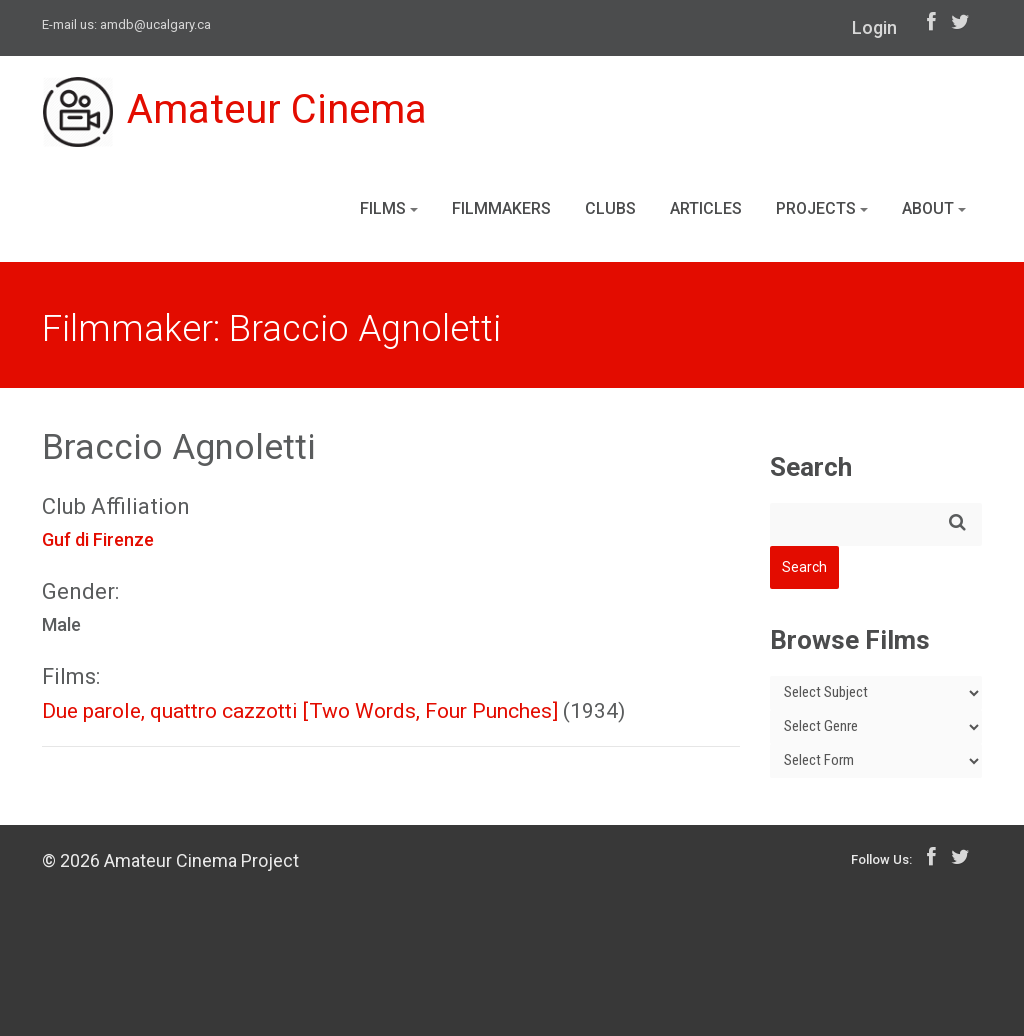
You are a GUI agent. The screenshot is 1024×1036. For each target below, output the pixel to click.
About (934, 208)
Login (874, 27)
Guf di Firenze (98, 539)
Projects (822, 208)
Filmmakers (501, 208)
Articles (706, 208)
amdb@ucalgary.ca (155, 24)
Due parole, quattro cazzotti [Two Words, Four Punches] (300, 711)
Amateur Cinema (235, 112)
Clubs (610, 208)
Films (389, 208)
